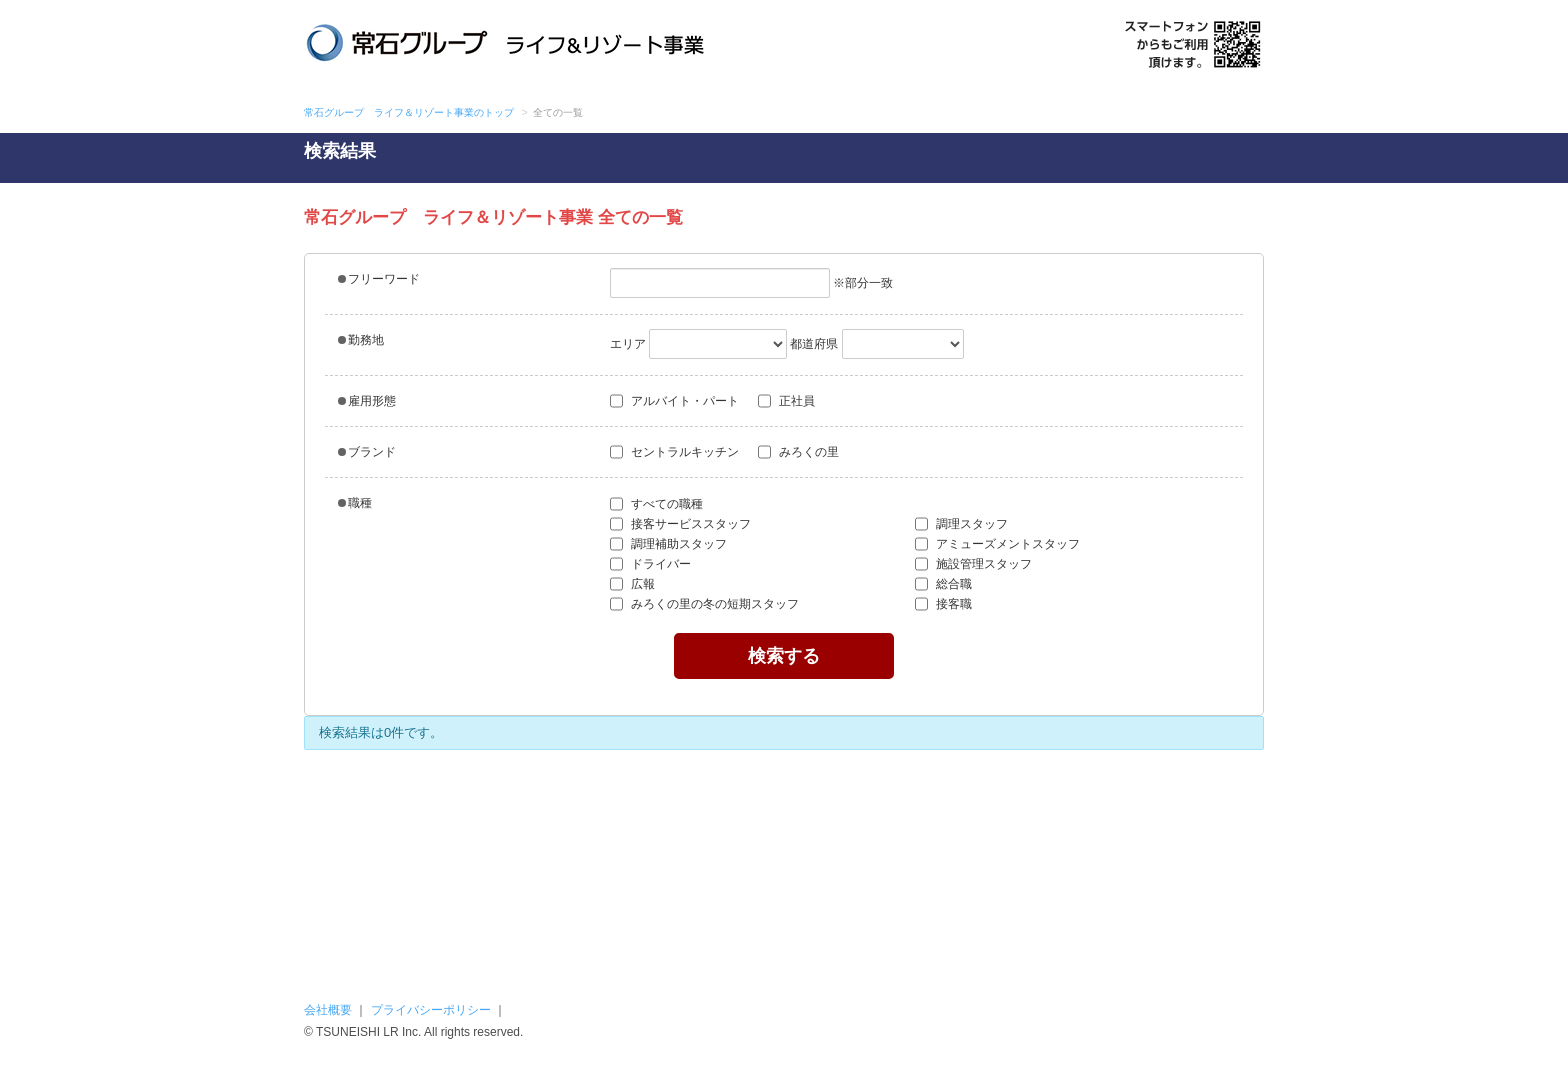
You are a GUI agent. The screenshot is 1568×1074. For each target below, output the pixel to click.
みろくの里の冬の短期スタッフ (710, 604)
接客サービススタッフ (680, 524)
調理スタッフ (961, 524)
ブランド (367, 452)
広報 (632, 584)
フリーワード (379, 279)
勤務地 (361, 340)
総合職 (943, 584)
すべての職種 (656, 504)
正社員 (786, 401)
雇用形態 (367, 401)
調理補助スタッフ (668, 544)
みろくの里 (798, 452)
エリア (628, 344)
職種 (355, 503)
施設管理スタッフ (973, 564)
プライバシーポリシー (431, 1010)
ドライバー (650, 564)
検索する (784, 656)
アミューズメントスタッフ (997, 544)
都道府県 (814, 344)
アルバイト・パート (674, 401)
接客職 (943, 604)
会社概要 (328, 1010)
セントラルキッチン (674, 452)
